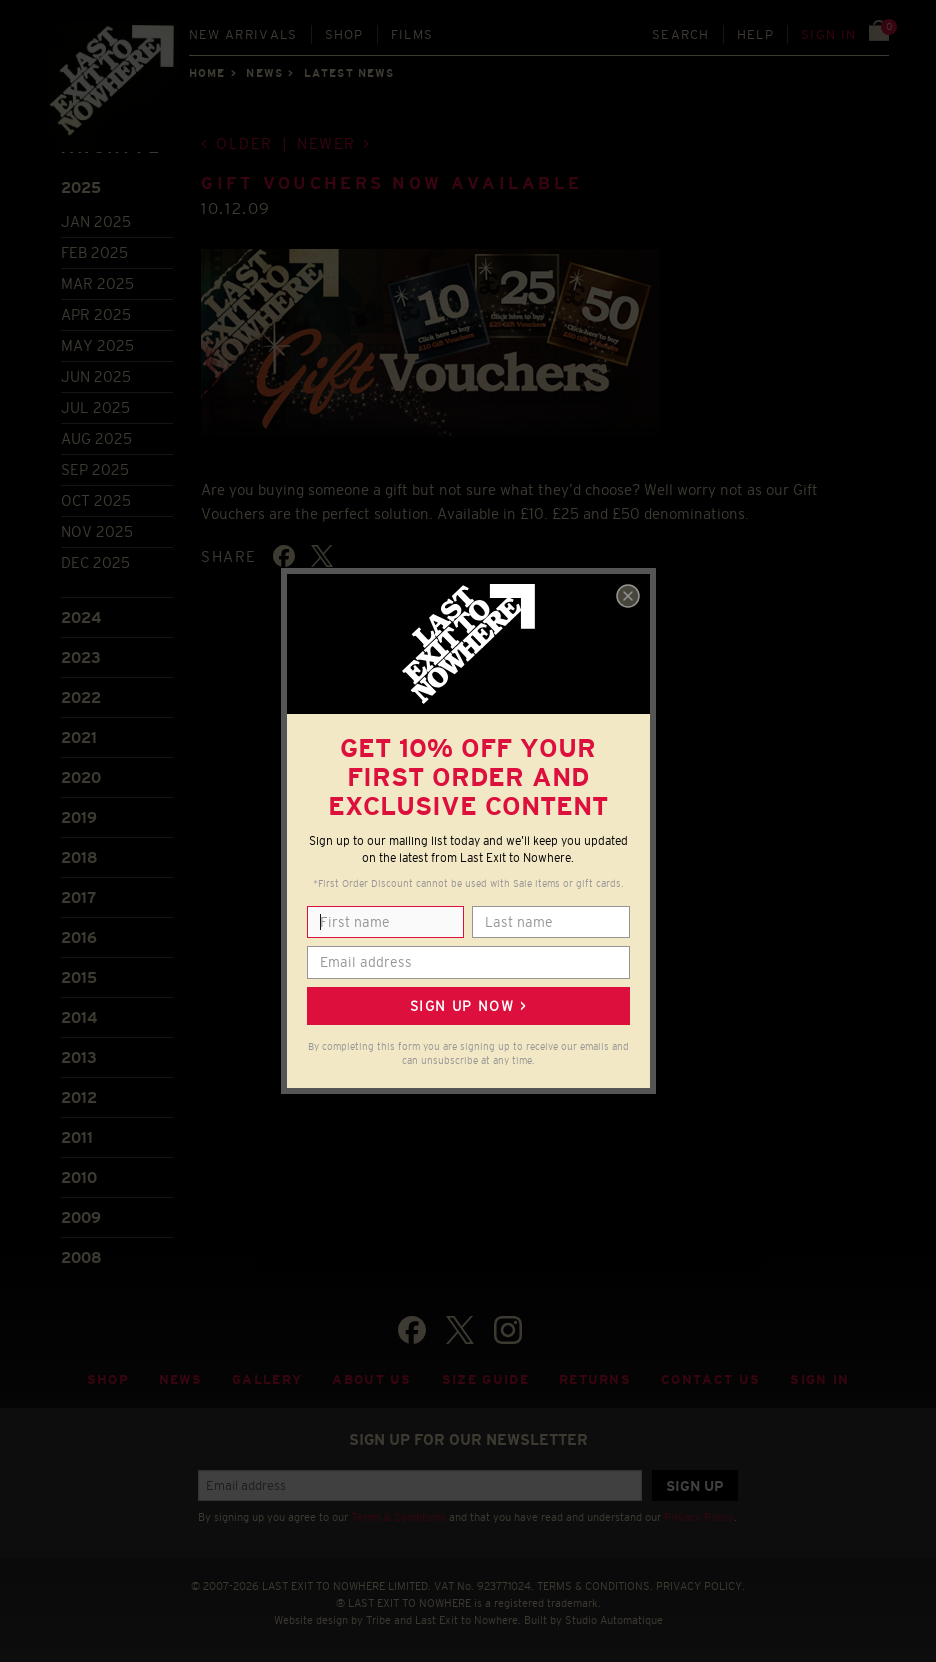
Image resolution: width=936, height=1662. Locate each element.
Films (412, 34)
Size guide (485, 1379)
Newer (326, 143)
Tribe (378, 1620)
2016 (79, 937)
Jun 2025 (96, 376)
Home (207, 73)
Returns (595, 1379)
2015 (79, 977)
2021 (79, 737)
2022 (81, 697)
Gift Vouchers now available (391, 183)
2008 (81, 1257)
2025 (81, 187)
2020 (81, 777)
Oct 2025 (96, 500)
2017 (78, 897)
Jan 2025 (96, 221)
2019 (79, 817)
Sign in (828, 34)
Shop (344, 34)
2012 (79, 1097)
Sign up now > (468, 1006)
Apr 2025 (96, 314)
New (243, 34)
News (264, 73)
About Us (372, 1379)
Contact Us (710, 1379)
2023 (81, 657)
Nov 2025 (97, 531)
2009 (81, 1217)
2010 (79, 1177)
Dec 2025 (95, 562)
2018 (79, 857)
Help (755, 34)
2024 (81, 617)
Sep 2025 (95, 469)
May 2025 (97, 345)
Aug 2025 (96, 438)
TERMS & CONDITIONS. (595, 1586)
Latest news (349, 73)
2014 (79, 1017)
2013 (79, 1057)
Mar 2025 (97, 283)
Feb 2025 (94, 252)
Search (681, 34)
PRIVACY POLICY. (700, 1586)
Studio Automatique (614, 1620)
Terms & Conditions (398, 1517)
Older (244, 143)
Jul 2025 (95, 407)
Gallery (267, 1379)
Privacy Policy (699, 1517)
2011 (77, 1137)
